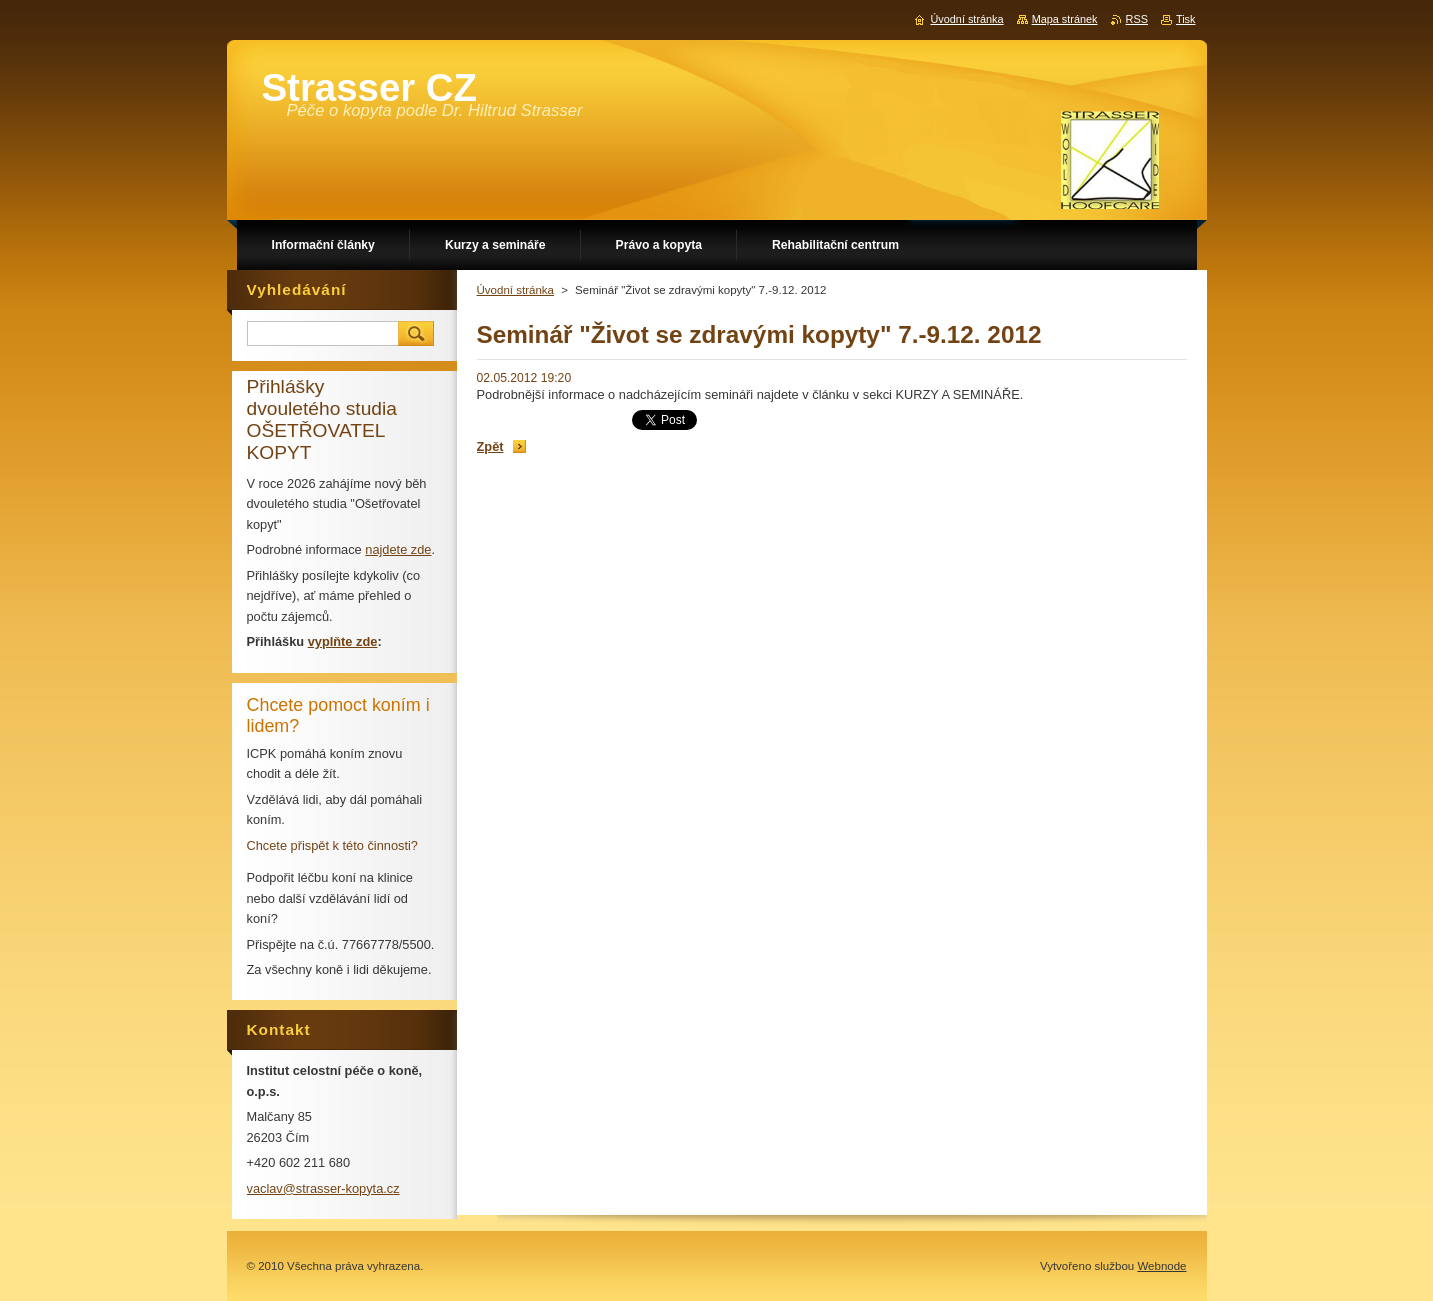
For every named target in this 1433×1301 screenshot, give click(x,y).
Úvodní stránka (515, 290)
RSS (1137, 19)
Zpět (490, 446)
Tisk (1186, 19)
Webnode (1161, 1266)
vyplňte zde (343, 641)
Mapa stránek (1065, 19)
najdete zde (398, 549)
